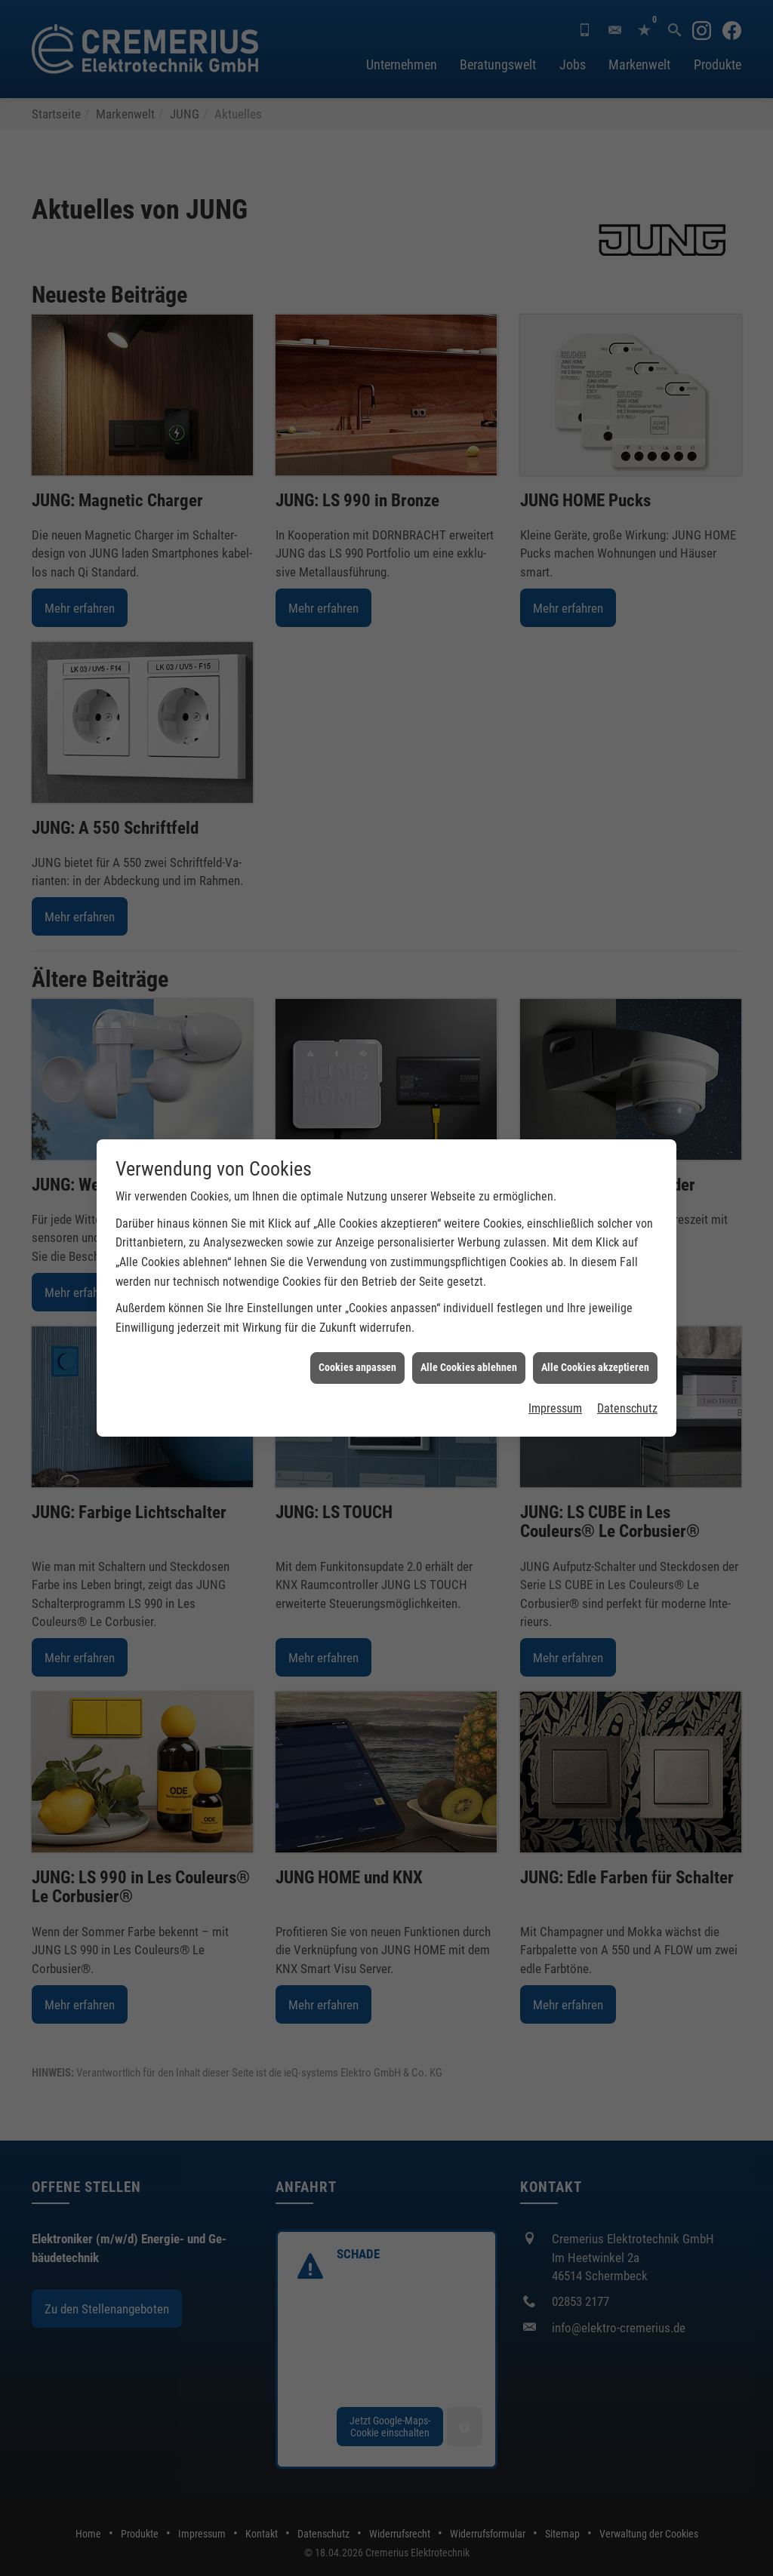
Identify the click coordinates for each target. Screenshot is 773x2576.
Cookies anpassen (357, 1367)
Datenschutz (627, 1408)
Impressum (555, 1408)
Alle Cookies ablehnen (468, 1367)
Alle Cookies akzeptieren (595, 1367)
